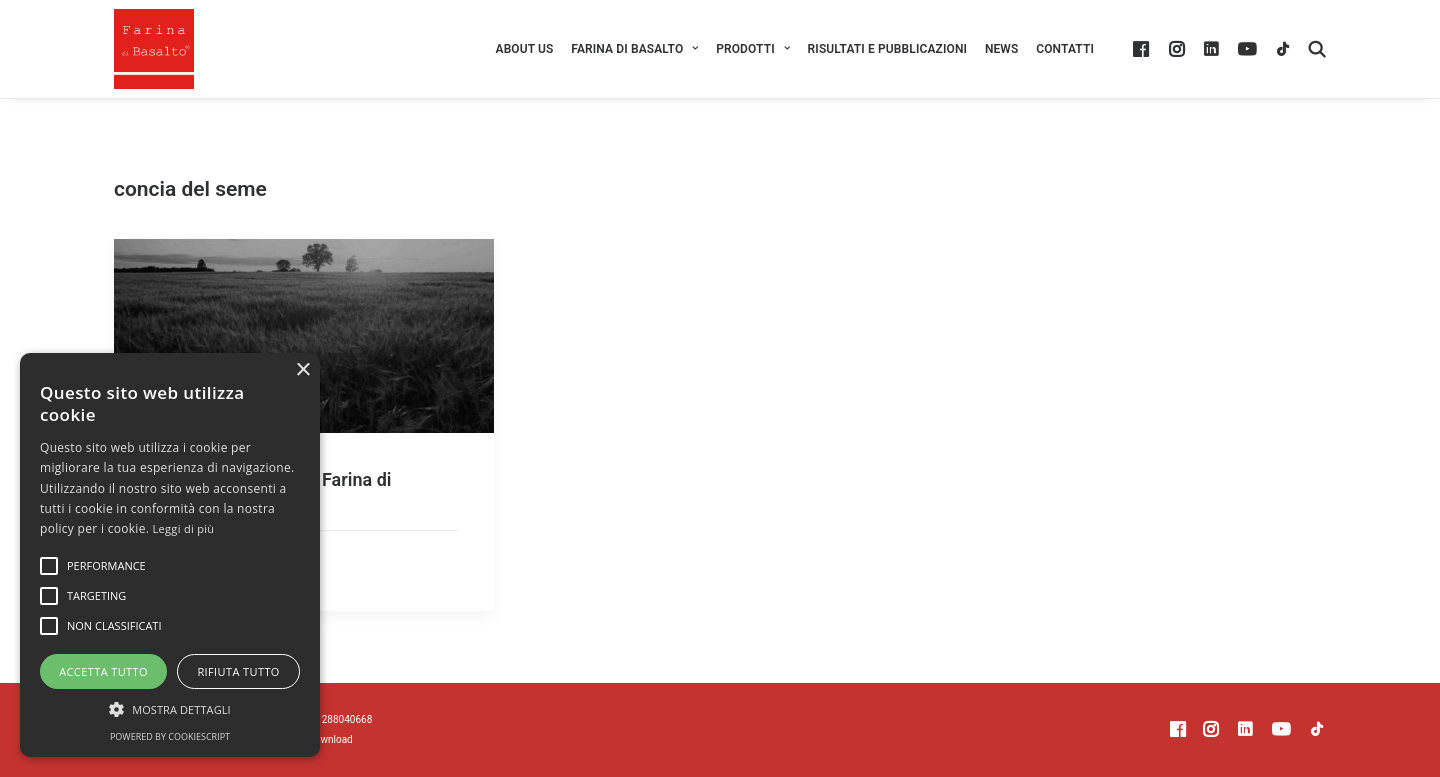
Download (330, 739)
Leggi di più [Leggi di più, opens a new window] (184, 528)
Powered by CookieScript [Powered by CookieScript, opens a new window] (170, 736)
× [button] (302, 370)
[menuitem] (525, 49)
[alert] (170, 555)
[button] (1143, 49)
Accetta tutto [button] (103, 671)
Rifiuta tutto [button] (238, 671)
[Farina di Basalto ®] (154, 49)
